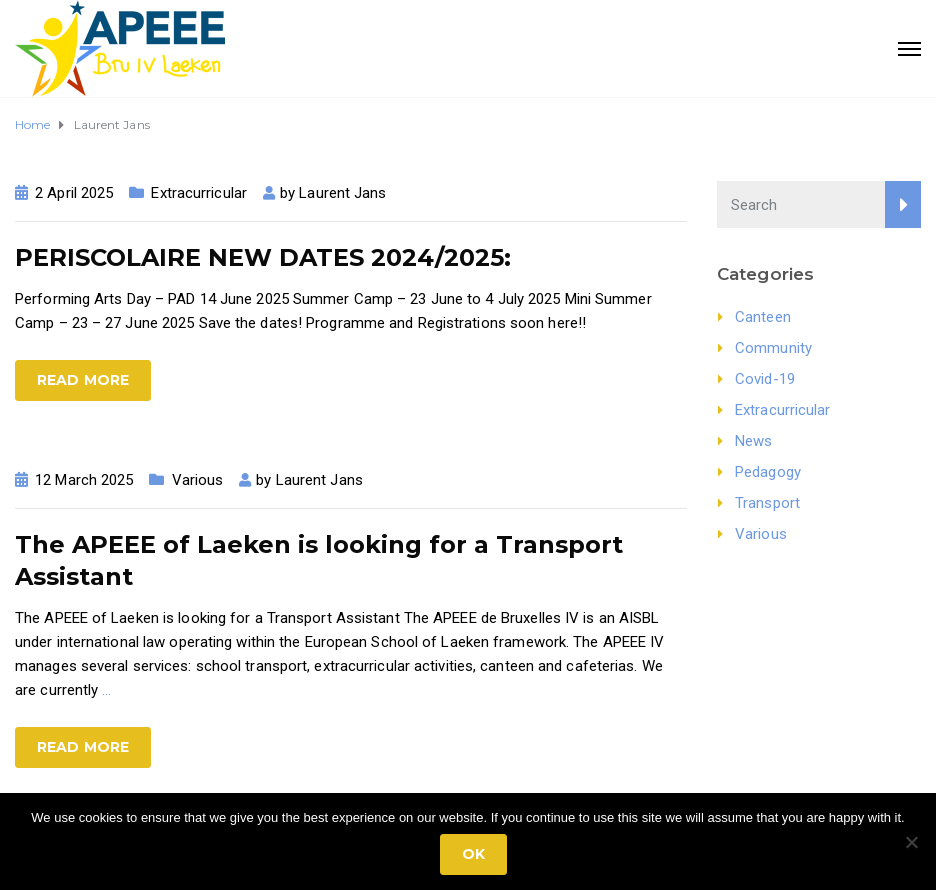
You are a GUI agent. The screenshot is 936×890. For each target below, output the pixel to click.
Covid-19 (765, 379)
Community (773, 348)
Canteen (763, 317)
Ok (473, 854)
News (753, 441)
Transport (767, 503)
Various (198, 480)
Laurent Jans (342, 193)
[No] (911, 842)
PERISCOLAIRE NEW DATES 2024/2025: (263, 257)
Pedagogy (768, 472)
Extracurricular (199, 193)
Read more (83, 380)
